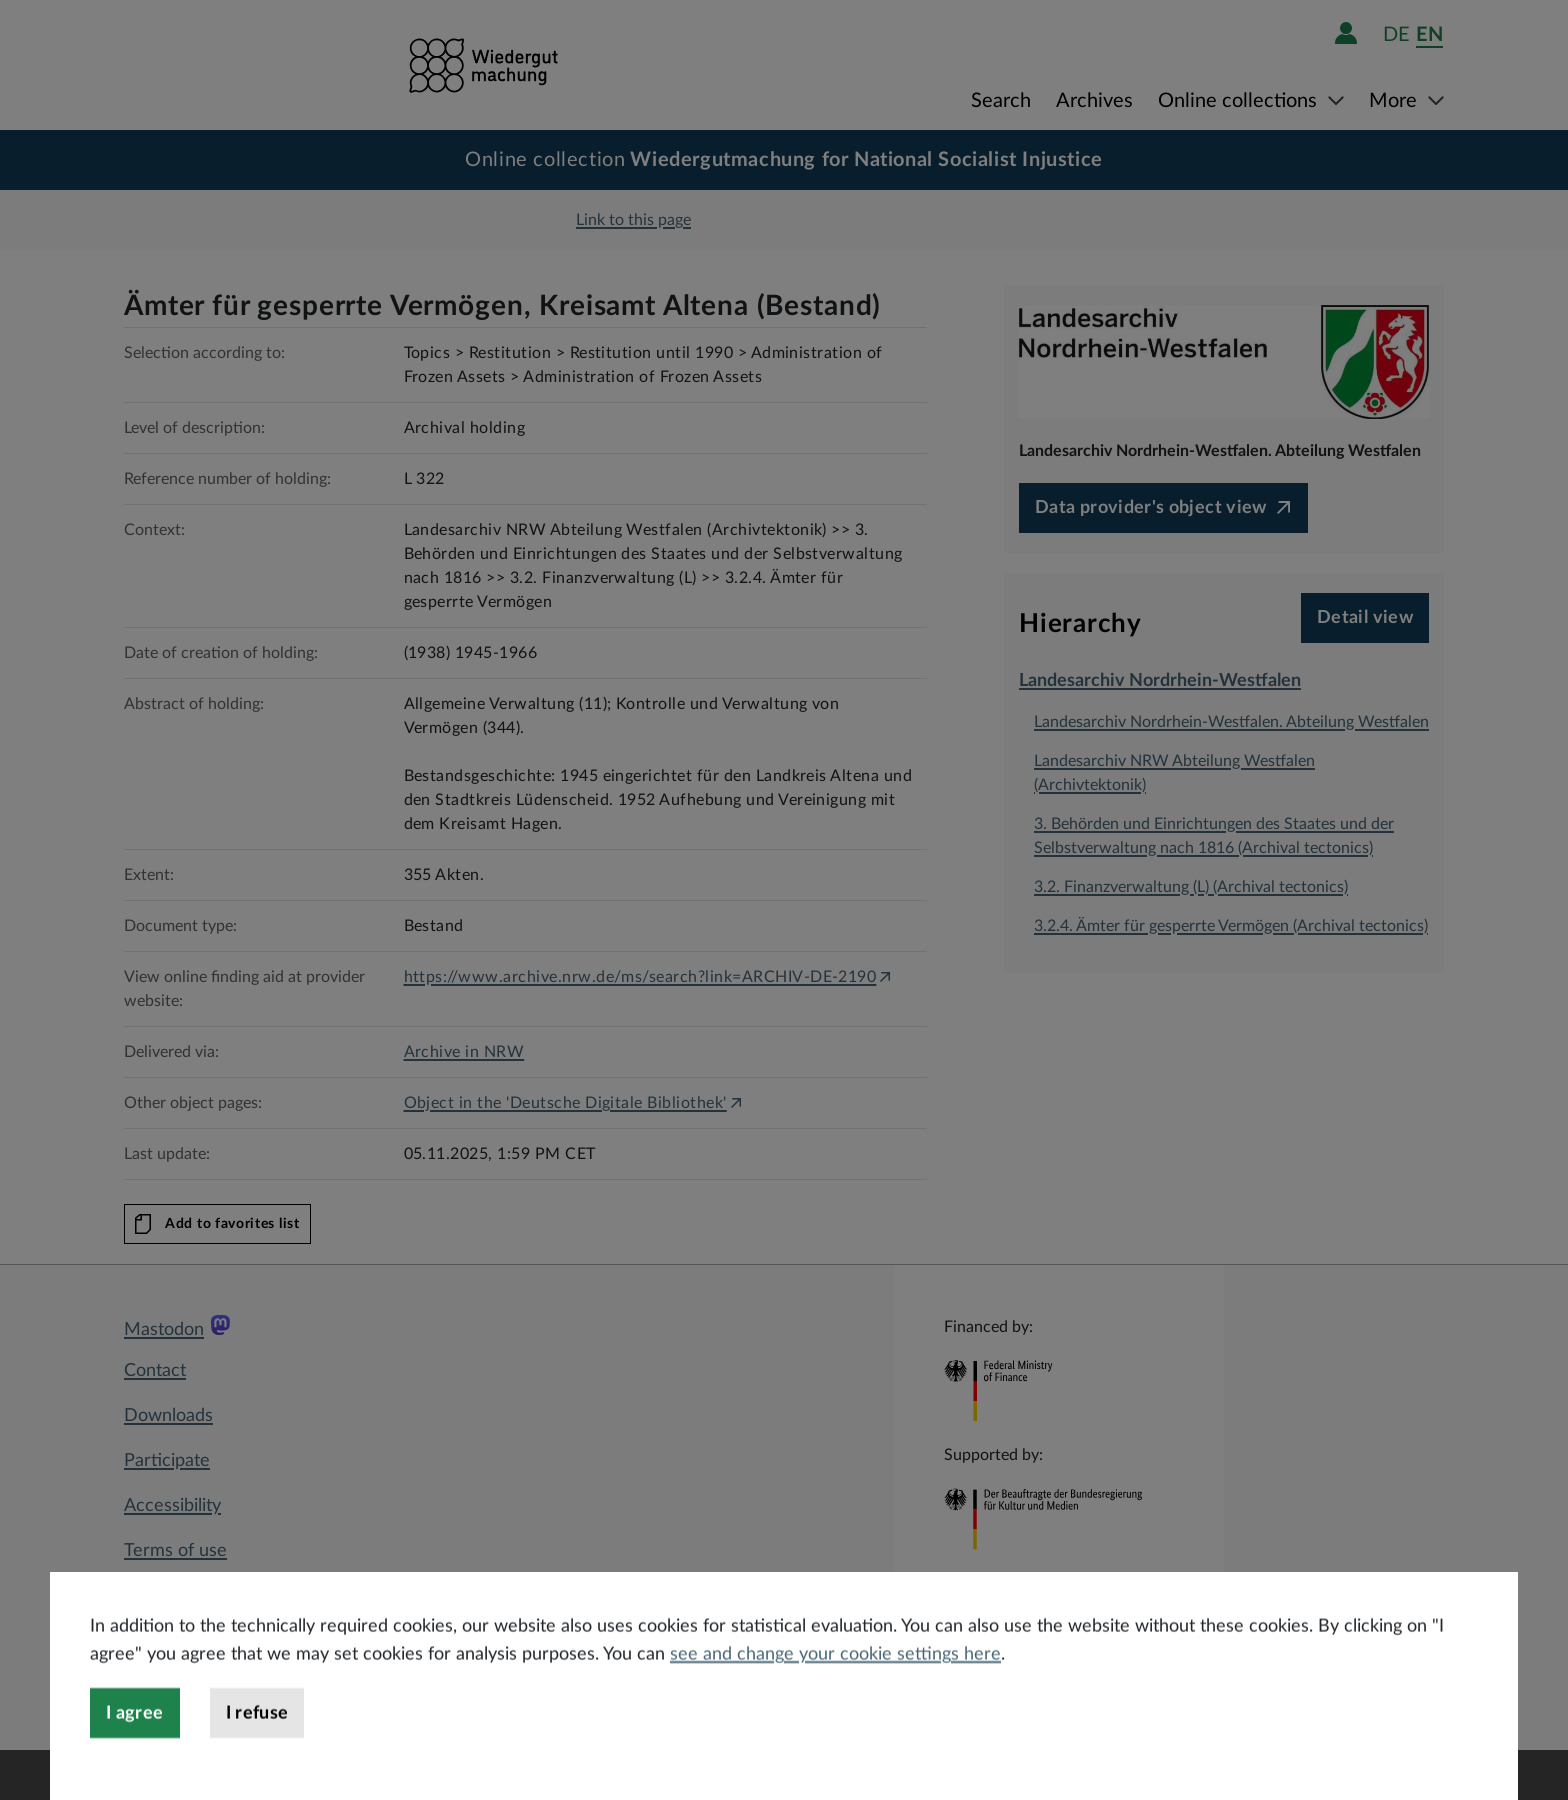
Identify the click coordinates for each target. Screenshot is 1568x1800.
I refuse (257, 1763)
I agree (135, 1763)
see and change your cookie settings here (835, 1704)
